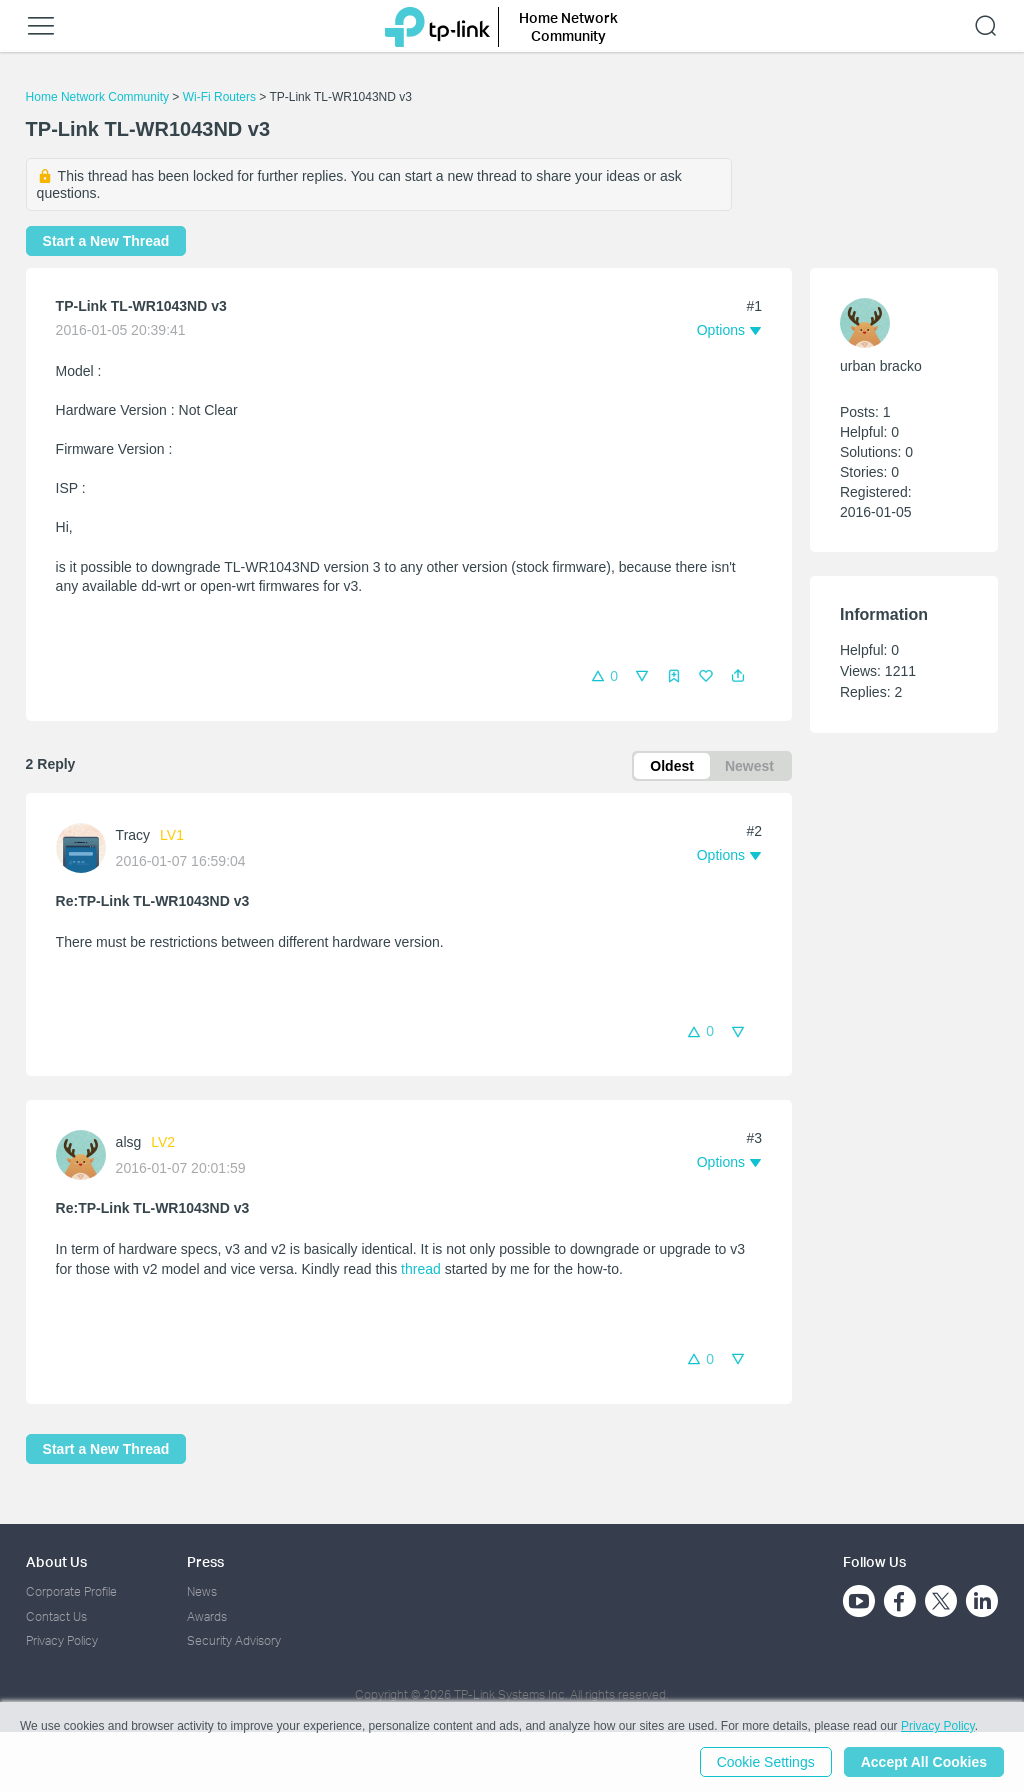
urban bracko (881, 366)
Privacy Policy (62, 1640)
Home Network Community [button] (568, 26)
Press (205, 1561)
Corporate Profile (71, 1591)
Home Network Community (97, 97)
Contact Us (56, 1616)
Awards (207, 1616)
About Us (56, 1561)
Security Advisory (234, 1640)
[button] (738, 676)
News (202, 1591)
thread (421, 1269)
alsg (129, 1142)
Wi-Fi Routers (221, 97)
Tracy (133, 835)
